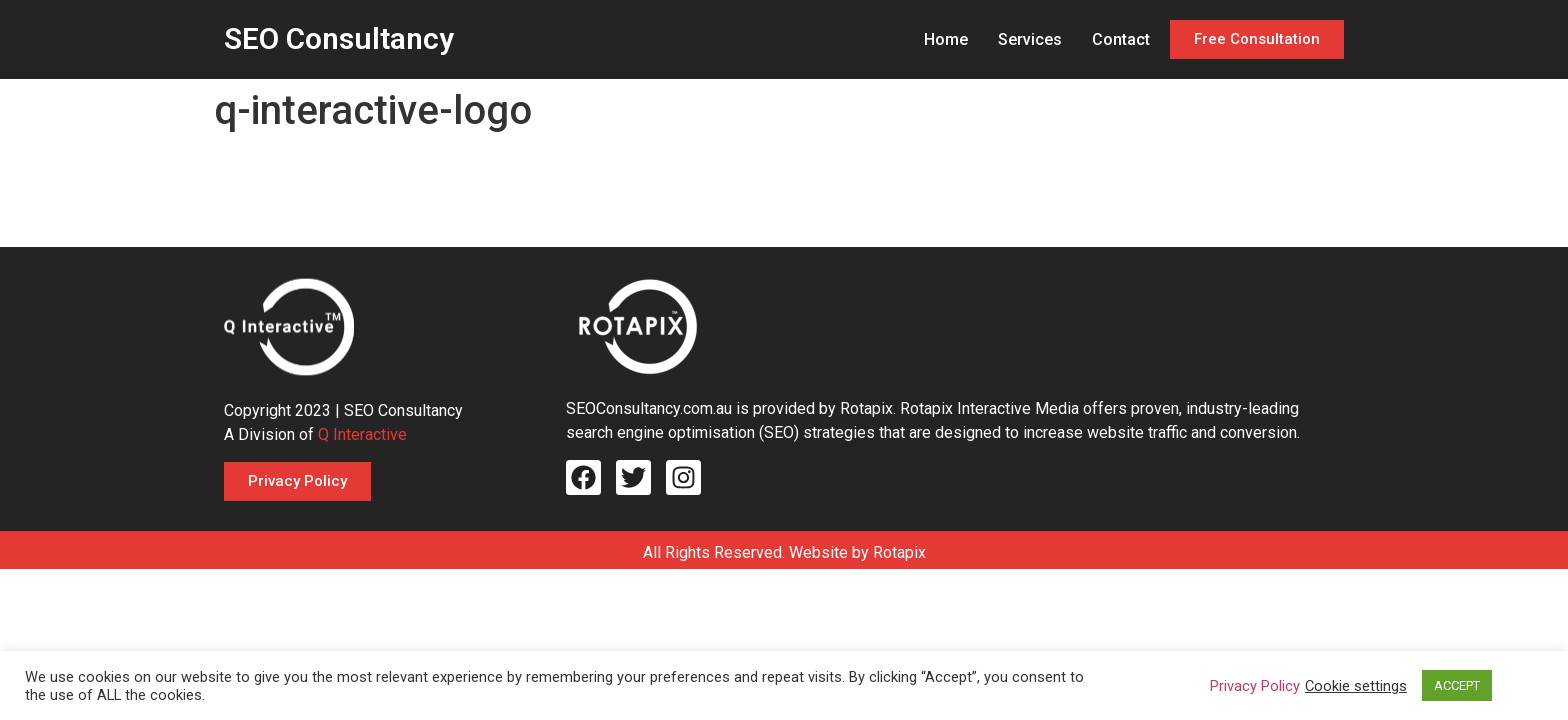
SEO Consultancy (339, 38)
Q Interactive (362, 434)
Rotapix (899, 552)
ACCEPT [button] (1457, 685)
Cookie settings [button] (1356, 686)
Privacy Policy (1255, 686)
